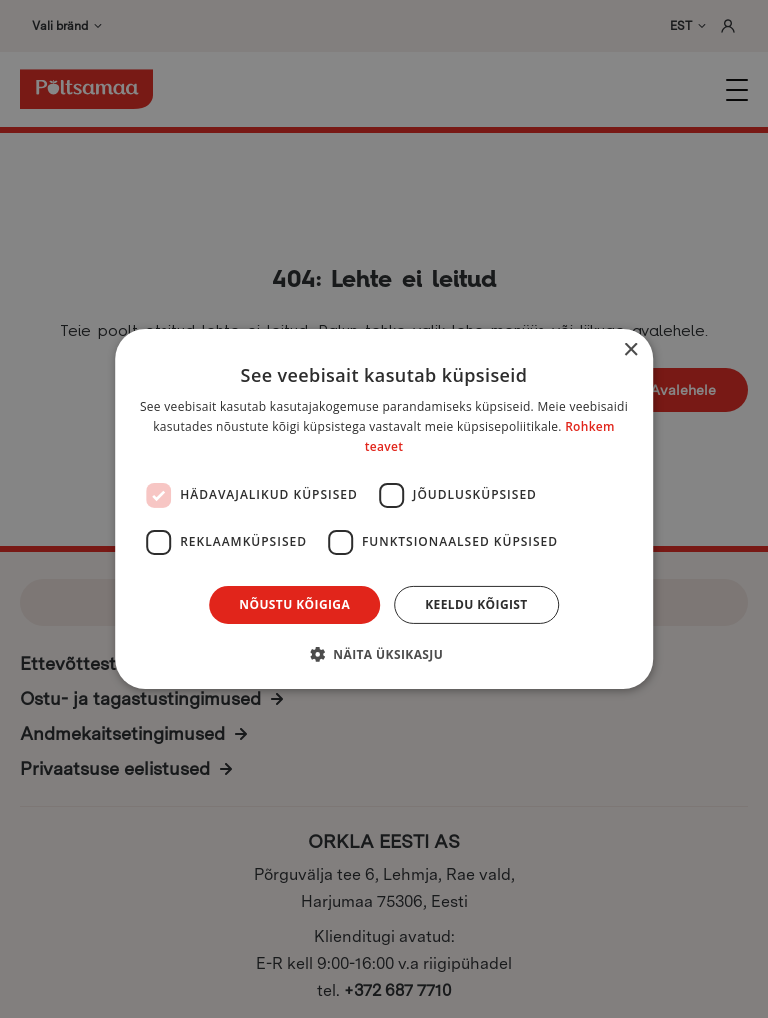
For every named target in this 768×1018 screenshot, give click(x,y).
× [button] (630, 350)
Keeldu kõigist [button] (476, 604)
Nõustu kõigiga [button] (294, 604)
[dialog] (384, 509)
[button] (384, 654)
